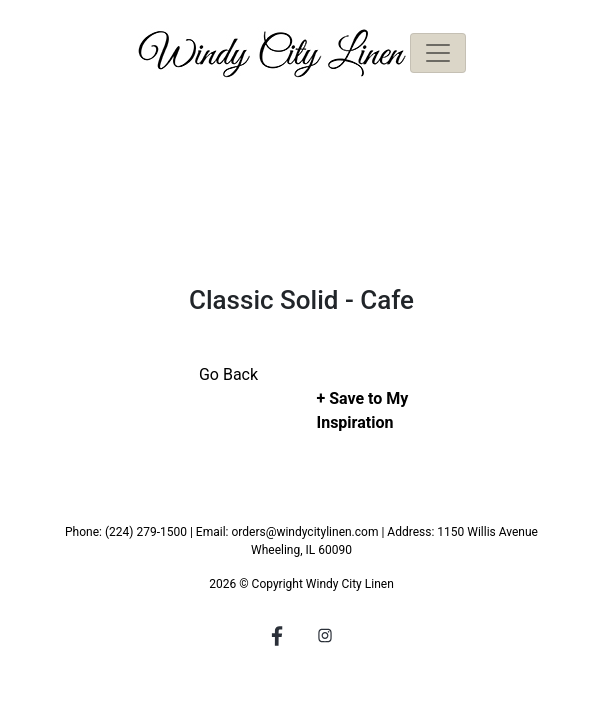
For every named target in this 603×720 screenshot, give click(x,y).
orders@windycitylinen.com (304, 532)
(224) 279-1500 (146, 532)
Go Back (228, 374)
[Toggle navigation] (438, 53)
